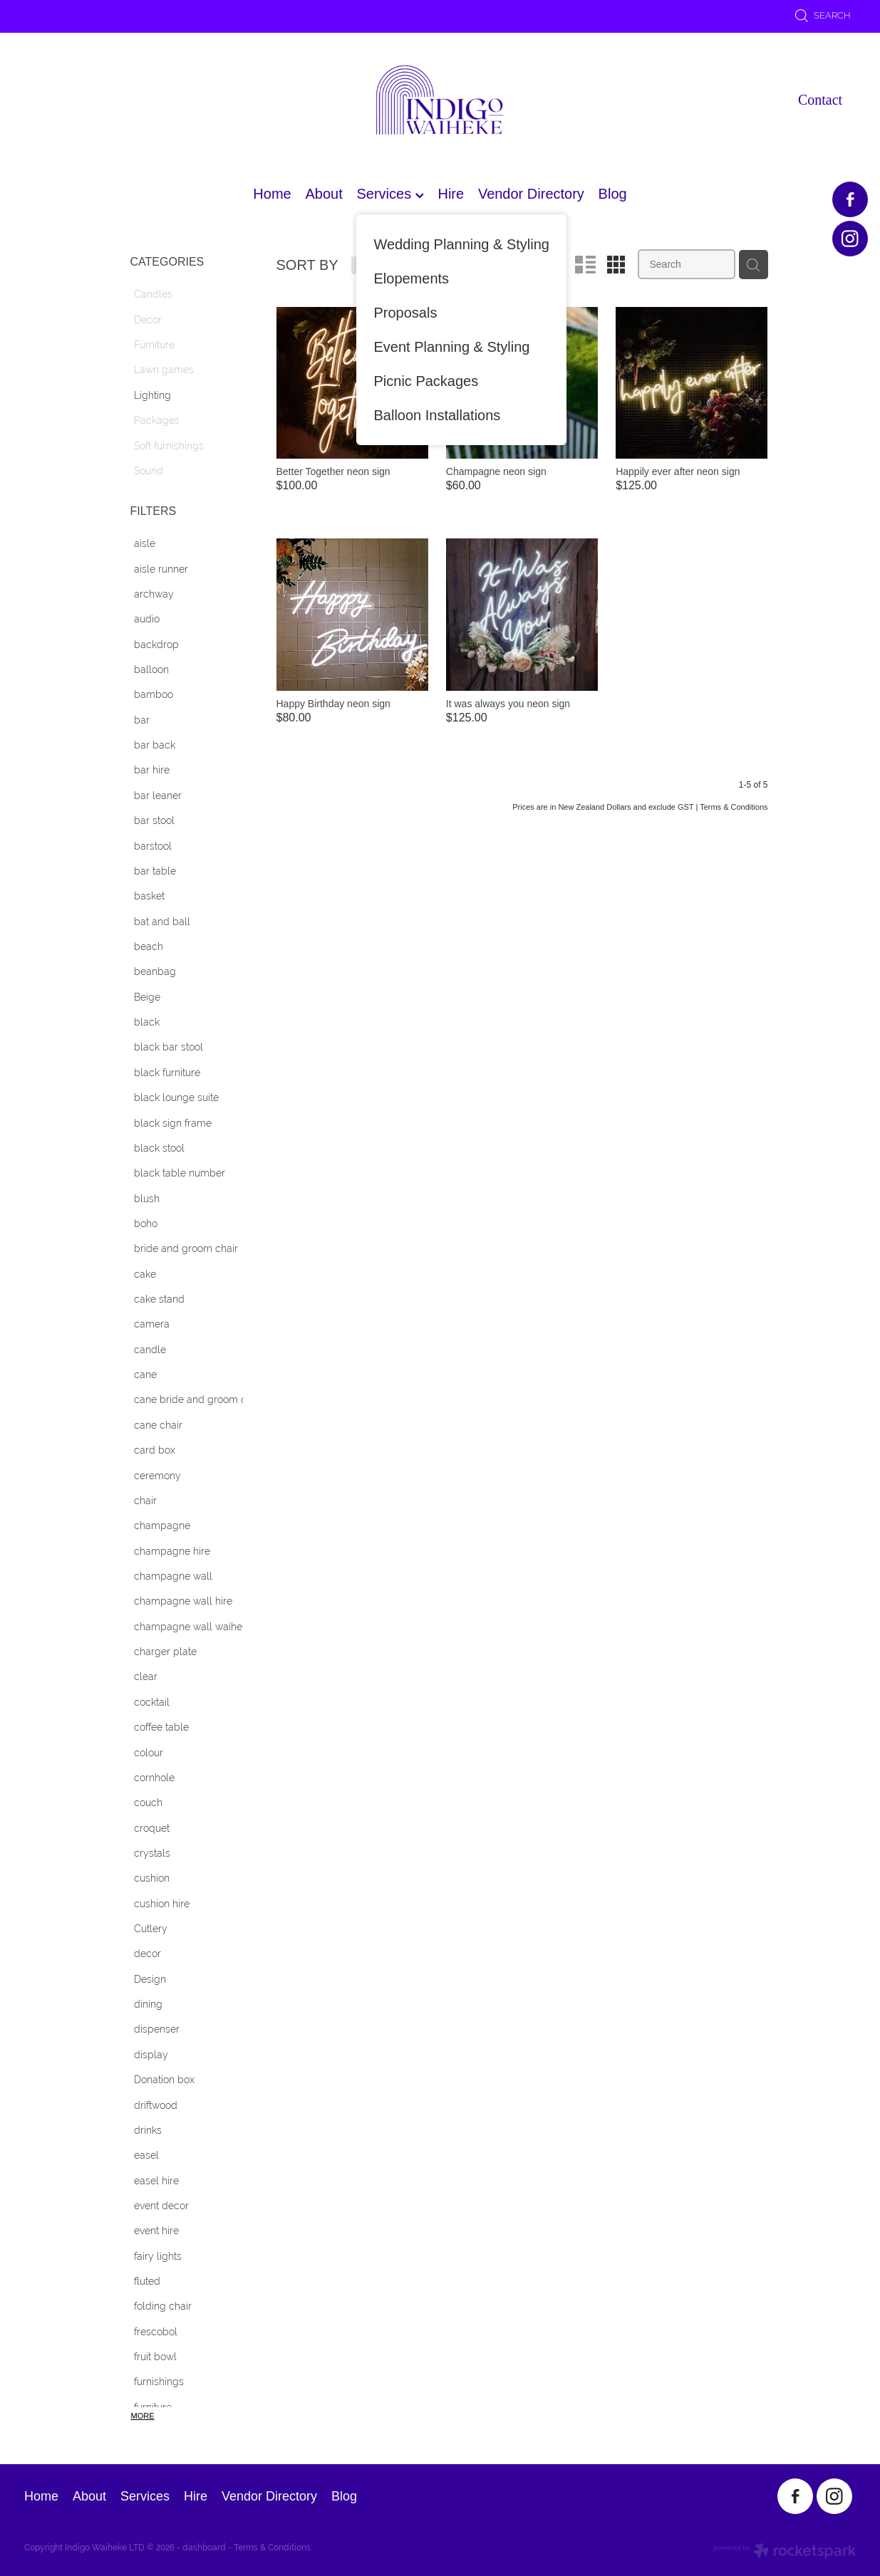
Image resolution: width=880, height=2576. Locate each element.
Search (822, 15)
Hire (451, 194)
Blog (613, 194)
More (143, 2415)
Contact (820, 100)
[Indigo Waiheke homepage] (440, 99)
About (323, 194)
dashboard (204, 2547)
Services (389, 194)
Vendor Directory (531, 194)
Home (272, 194)
